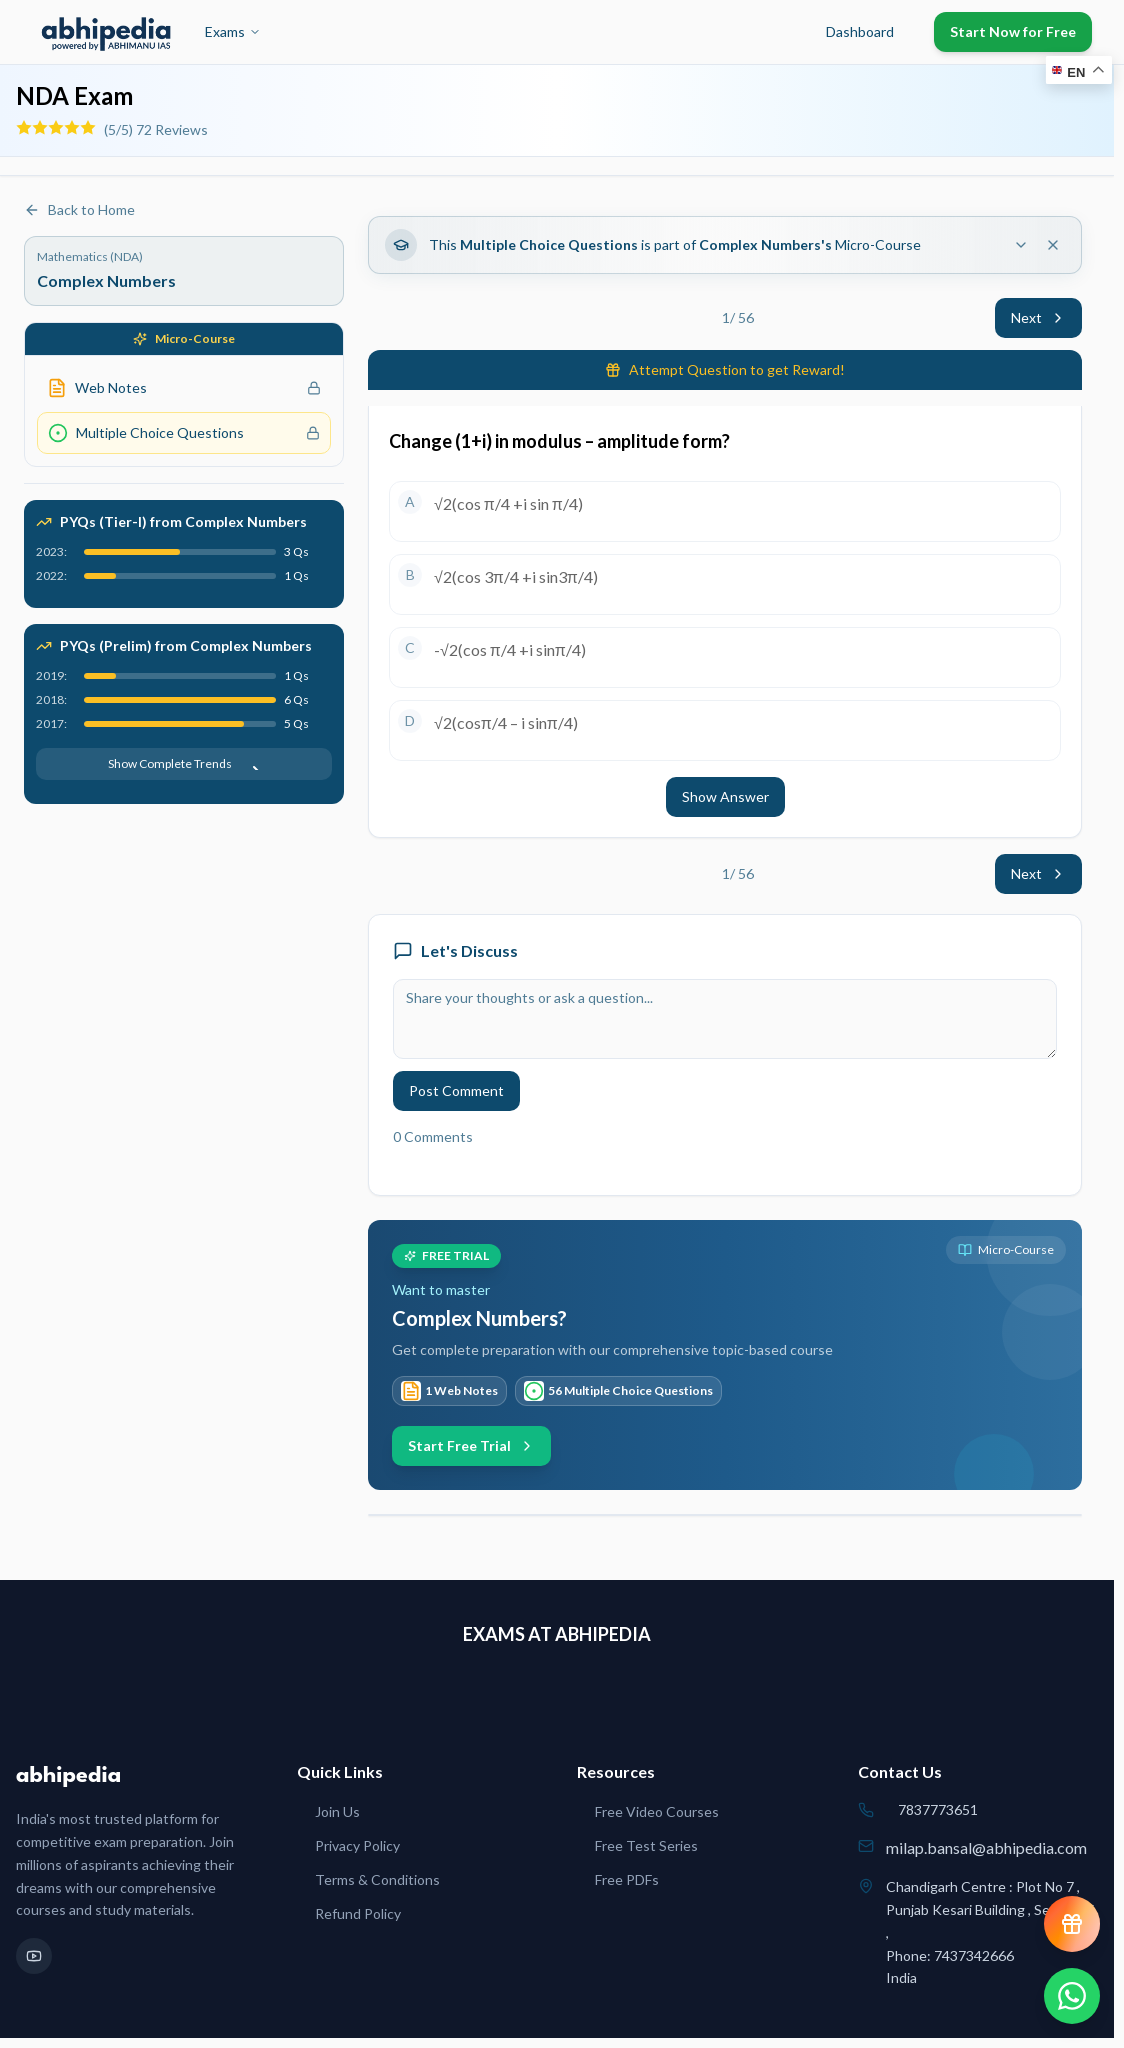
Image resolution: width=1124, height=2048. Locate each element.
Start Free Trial (471, 1445)
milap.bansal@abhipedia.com (986, 1847)
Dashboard (860, 31)
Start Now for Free (1013, 31)
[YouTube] (34, 1956)
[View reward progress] (1072, 1924)
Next (1038, 317)
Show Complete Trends (184, 763)
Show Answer (725, 796)
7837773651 (938, 1809)
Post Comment (456, 1090)
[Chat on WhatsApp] (1072, 1996)
